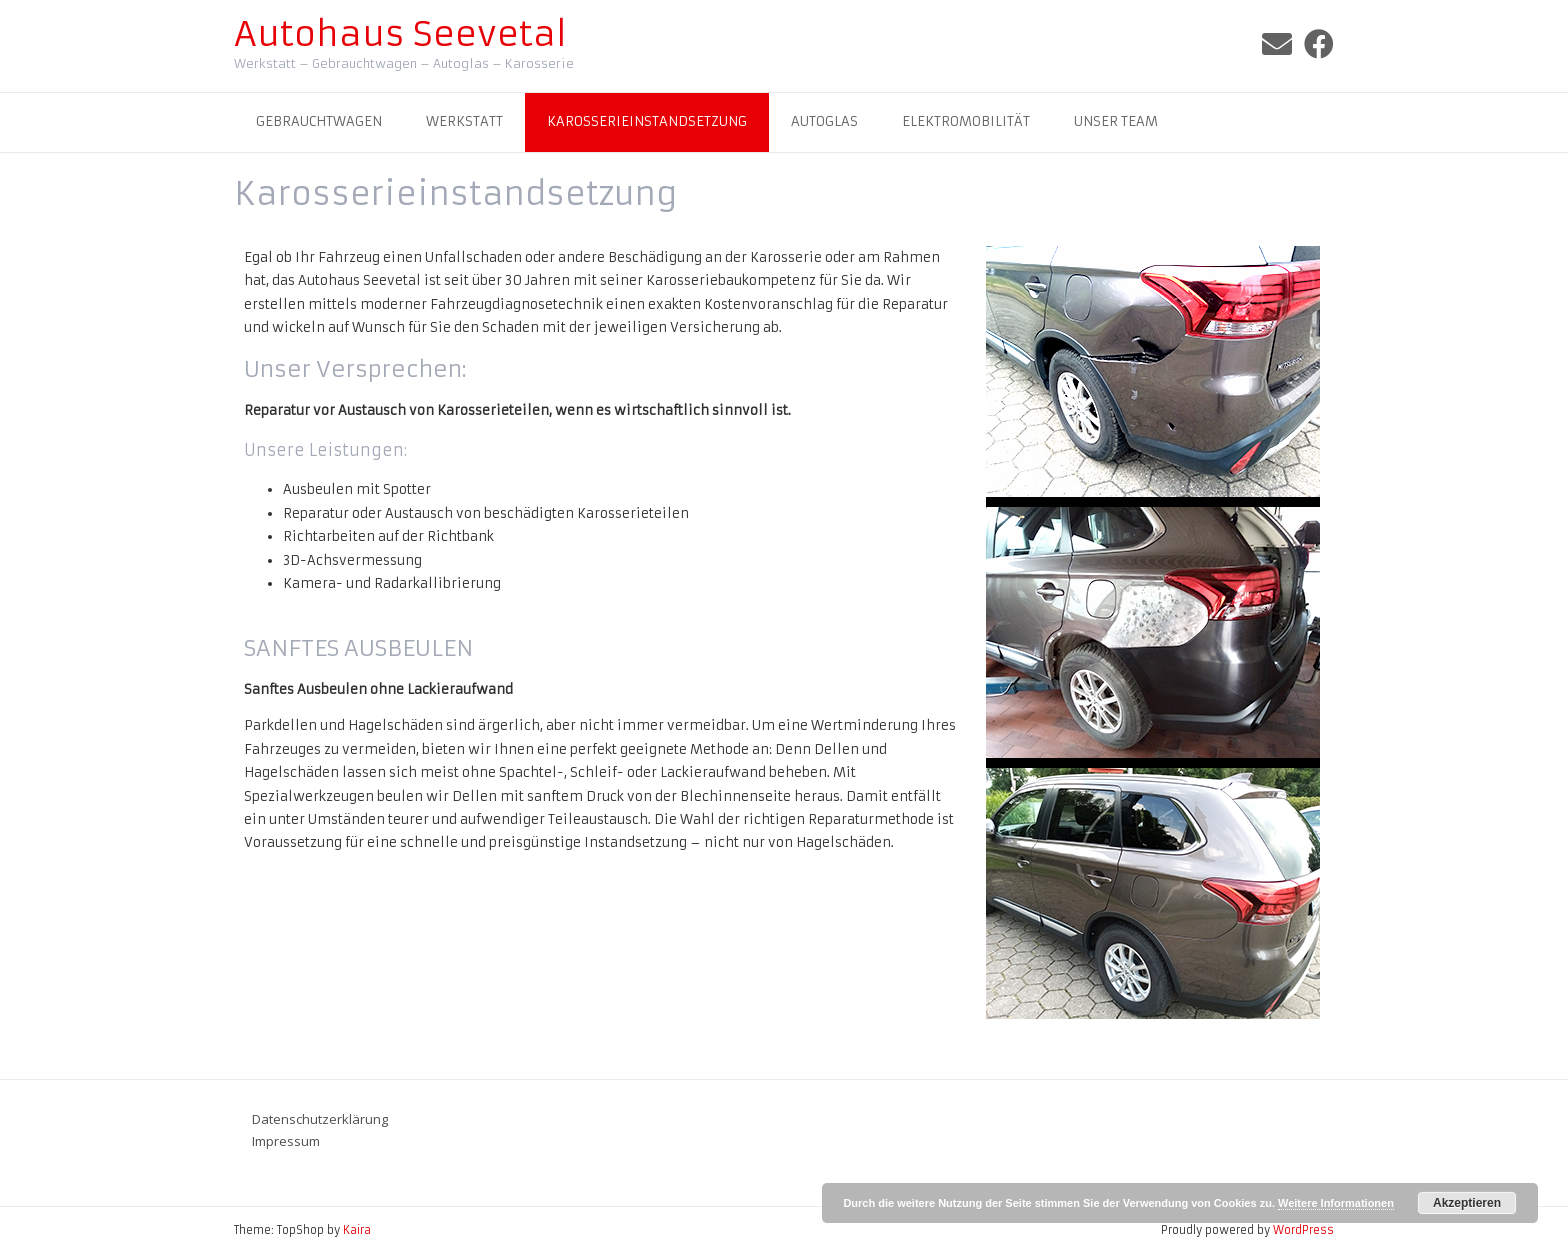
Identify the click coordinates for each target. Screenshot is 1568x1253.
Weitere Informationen (1336, 1203)
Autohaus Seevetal (400, 34)
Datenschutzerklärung (320, 1119)
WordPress (1303, 1230)
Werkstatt (464, 121)
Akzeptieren (1467, 1203)
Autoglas (824, 121)
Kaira (357, 1230)
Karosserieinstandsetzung (647, 121)
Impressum (286, 1141)
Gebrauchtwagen (319, 121)
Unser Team (1116, 121)
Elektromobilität (966, 121)
